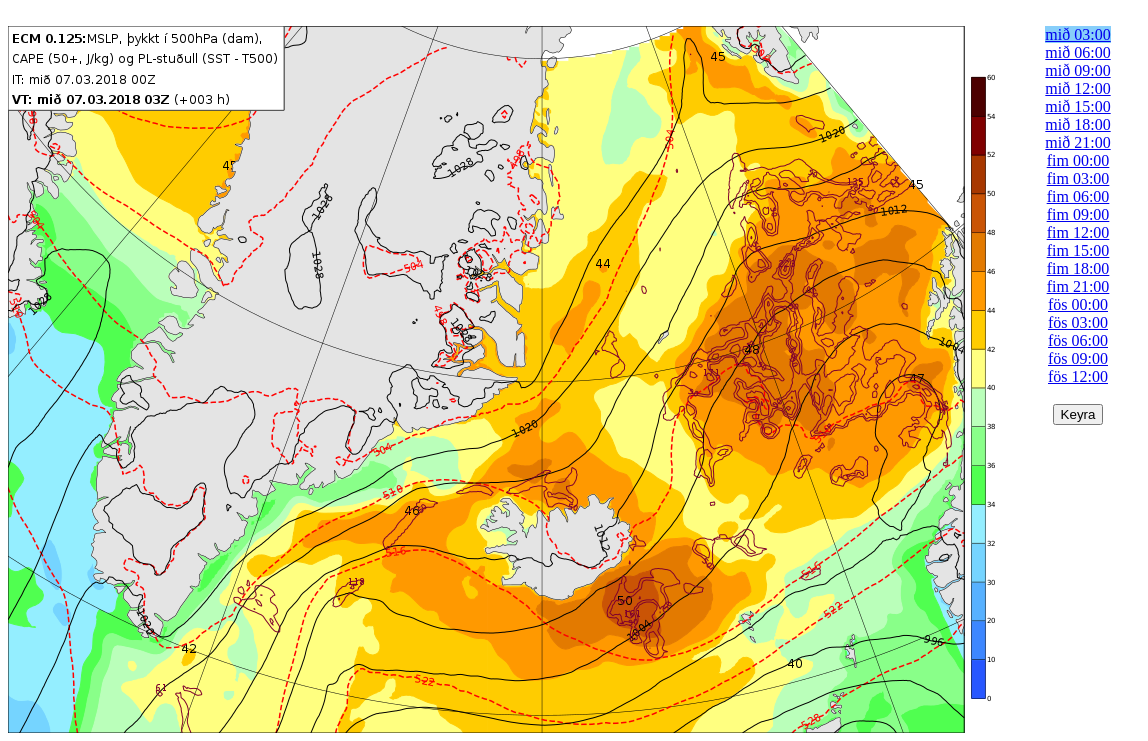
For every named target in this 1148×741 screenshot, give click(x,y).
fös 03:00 (1078, 322)
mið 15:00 (1077, 106)
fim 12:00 (1078, 232)
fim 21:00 (1078, 286)
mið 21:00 (1077, 142)
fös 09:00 (1078, 358)
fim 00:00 (1078, 160)
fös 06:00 (1078, 340)
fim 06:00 (1078, 196)
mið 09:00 (1077, 70)
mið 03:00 (1077, 34)
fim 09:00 (1078, 214)
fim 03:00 (1078, 178)
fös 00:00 (1078, 304)
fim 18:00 (1078, 268)
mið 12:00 (1077, 88)
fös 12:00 (1078, 376)
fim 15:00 (1078, 250)
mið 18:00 (1077, 124)
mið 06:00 (1077, 52)
